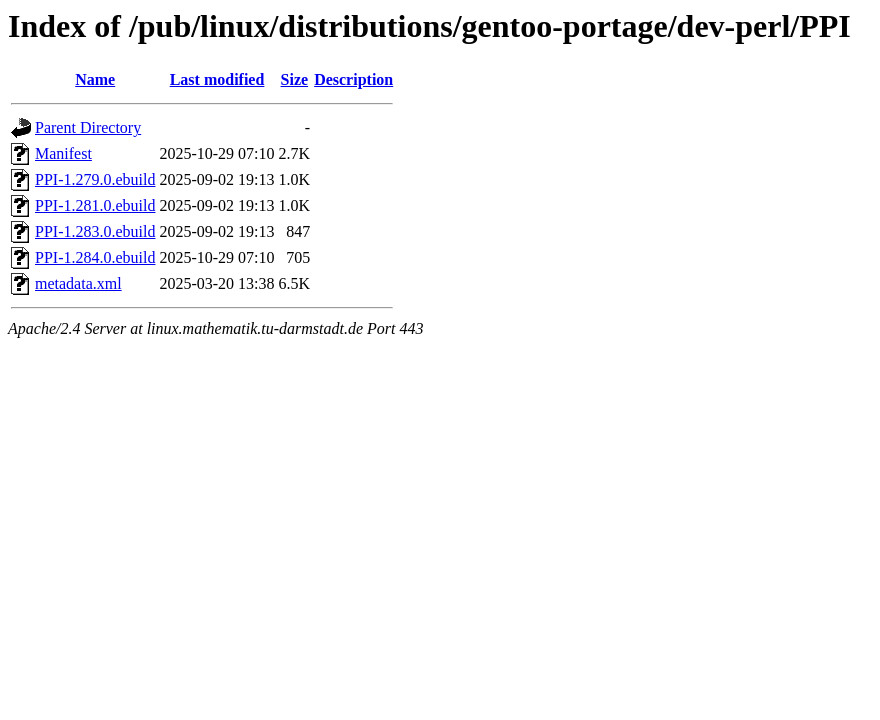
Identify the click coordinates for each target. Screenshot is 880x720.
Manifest (63, 153)
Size (295, 79)
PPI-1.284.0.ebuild (95, 257)
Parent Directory (88, 127)
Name (95, 79)
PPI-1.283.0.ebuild (95, 231)
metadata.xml (78, 283)
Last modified (217, 79)
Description (353, 79)
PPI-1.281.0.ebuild (95, 205)
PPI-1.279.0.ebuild (95, 179)
